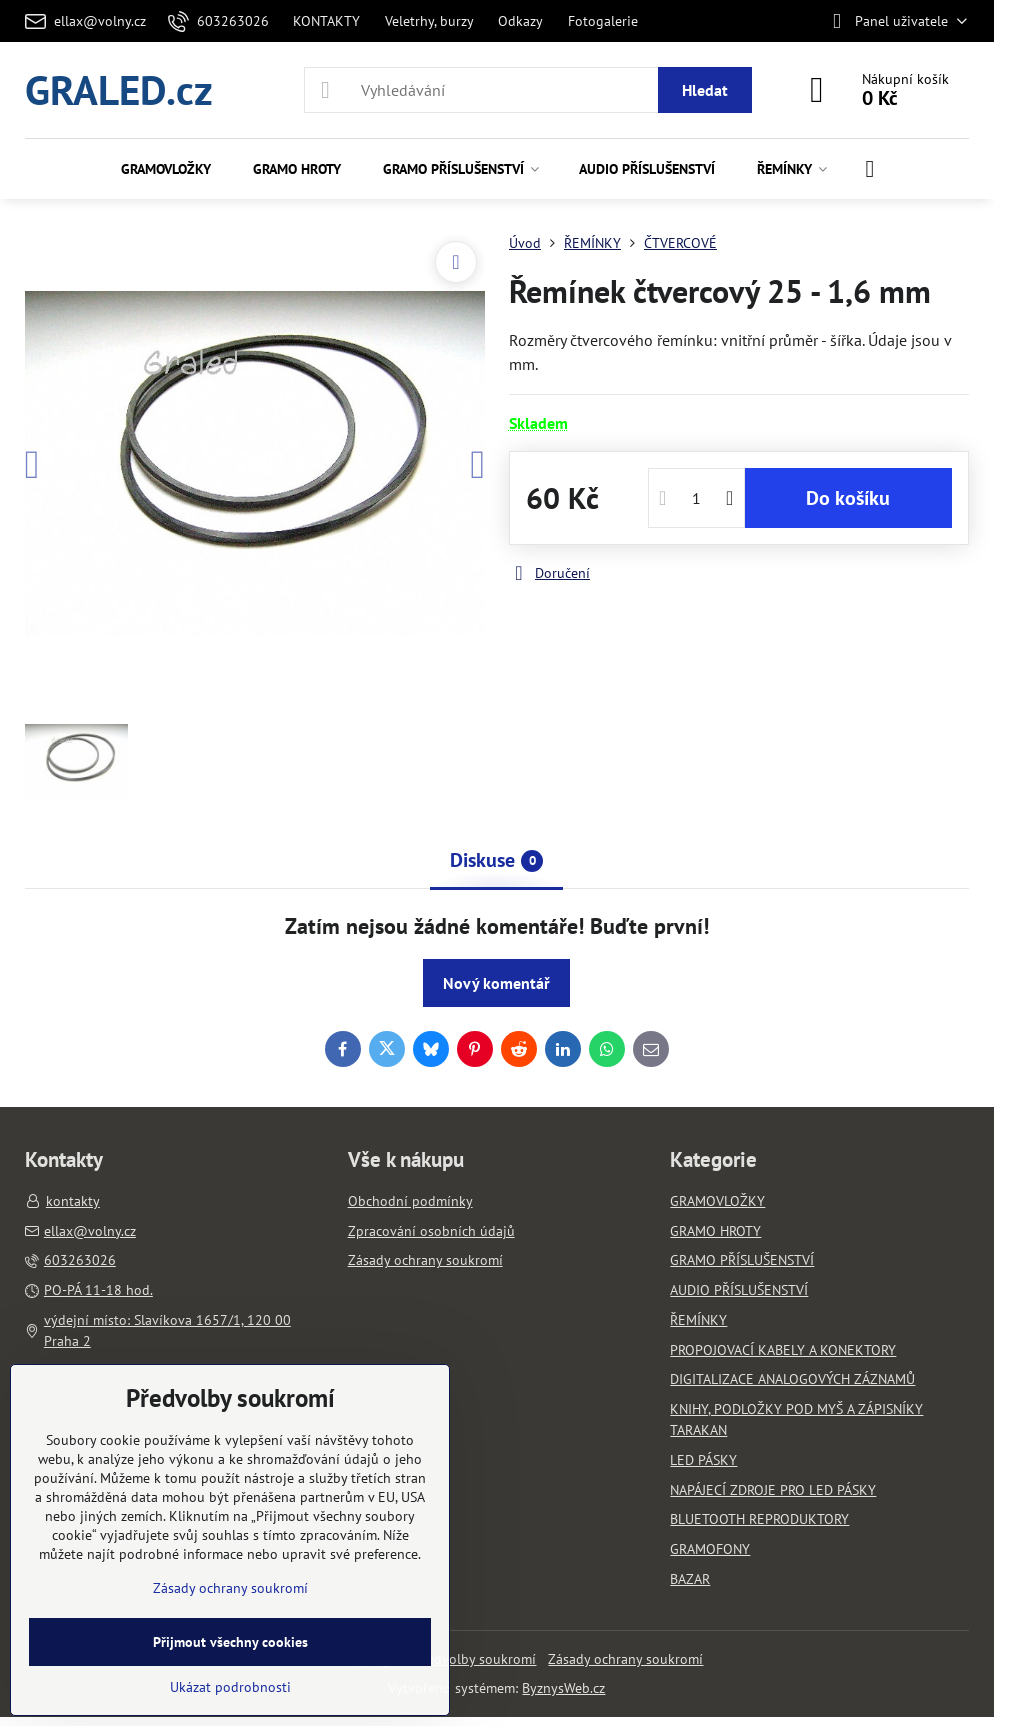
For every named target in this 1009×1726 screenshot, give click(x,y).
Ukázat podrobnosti (230, 1687)
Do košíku (848, 498)
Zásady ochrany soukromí (625, 1659)
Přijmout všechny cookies (230, 1642)
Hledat (705, 90)
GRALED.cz (119, 89)
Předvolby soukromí (475, 1659)
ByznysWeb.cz (563, 1688)
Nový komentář (496, 983)
